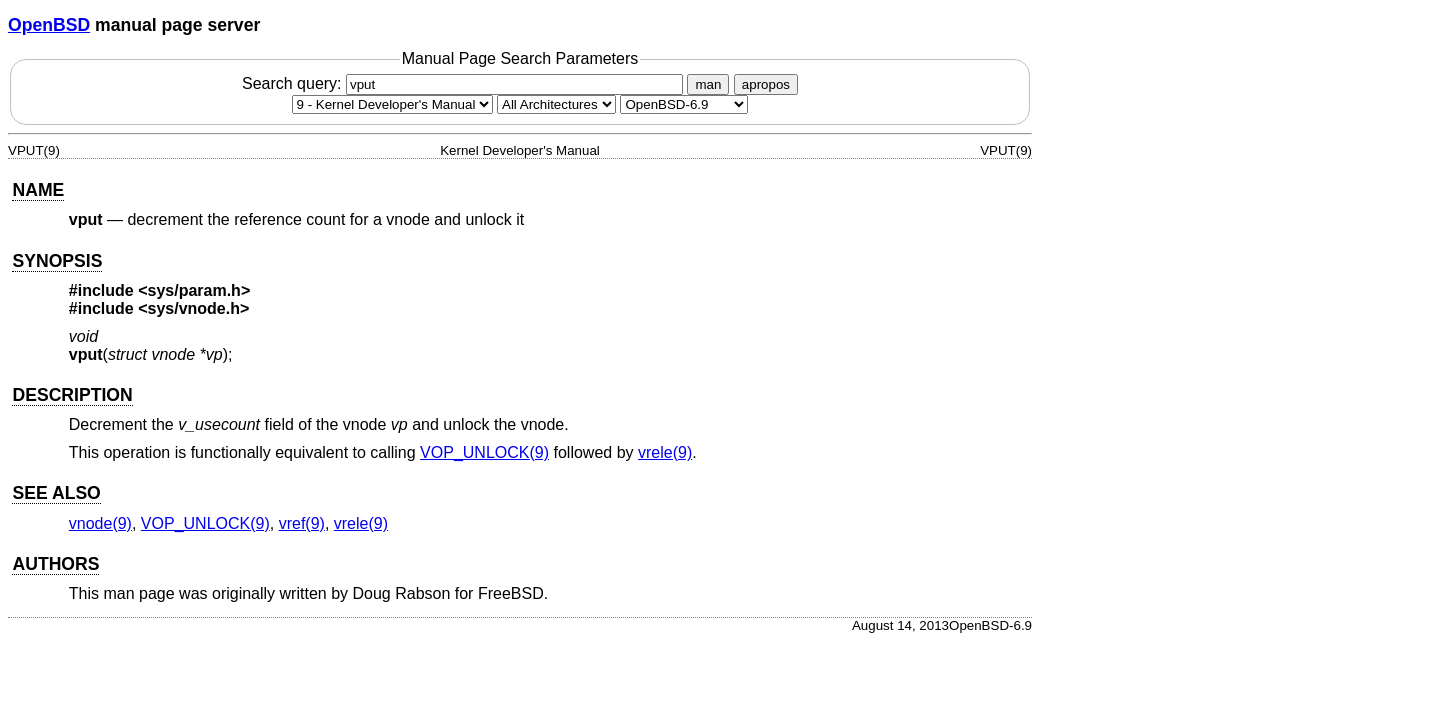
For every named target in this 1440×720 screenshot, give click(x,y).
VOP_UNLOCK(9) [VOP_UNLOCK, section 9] (484, 452)
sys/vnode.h (194, 308)
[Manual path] (684, 104)
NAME (38, 190)
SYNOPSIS (57, 261)
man (708, 84)
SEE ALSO (56, 493)
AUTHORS (55, 564)
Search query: (465, 83)
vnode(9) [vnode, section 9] (100, 523)
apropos (766, 84)
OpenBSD (49, 25)
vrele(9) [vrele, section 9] (665, 452)
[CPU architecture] (556, 104)
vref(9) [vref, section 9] (302, 523)
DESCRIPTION (72, 395)
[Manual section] (392, 104)
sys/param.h (194, 290)
